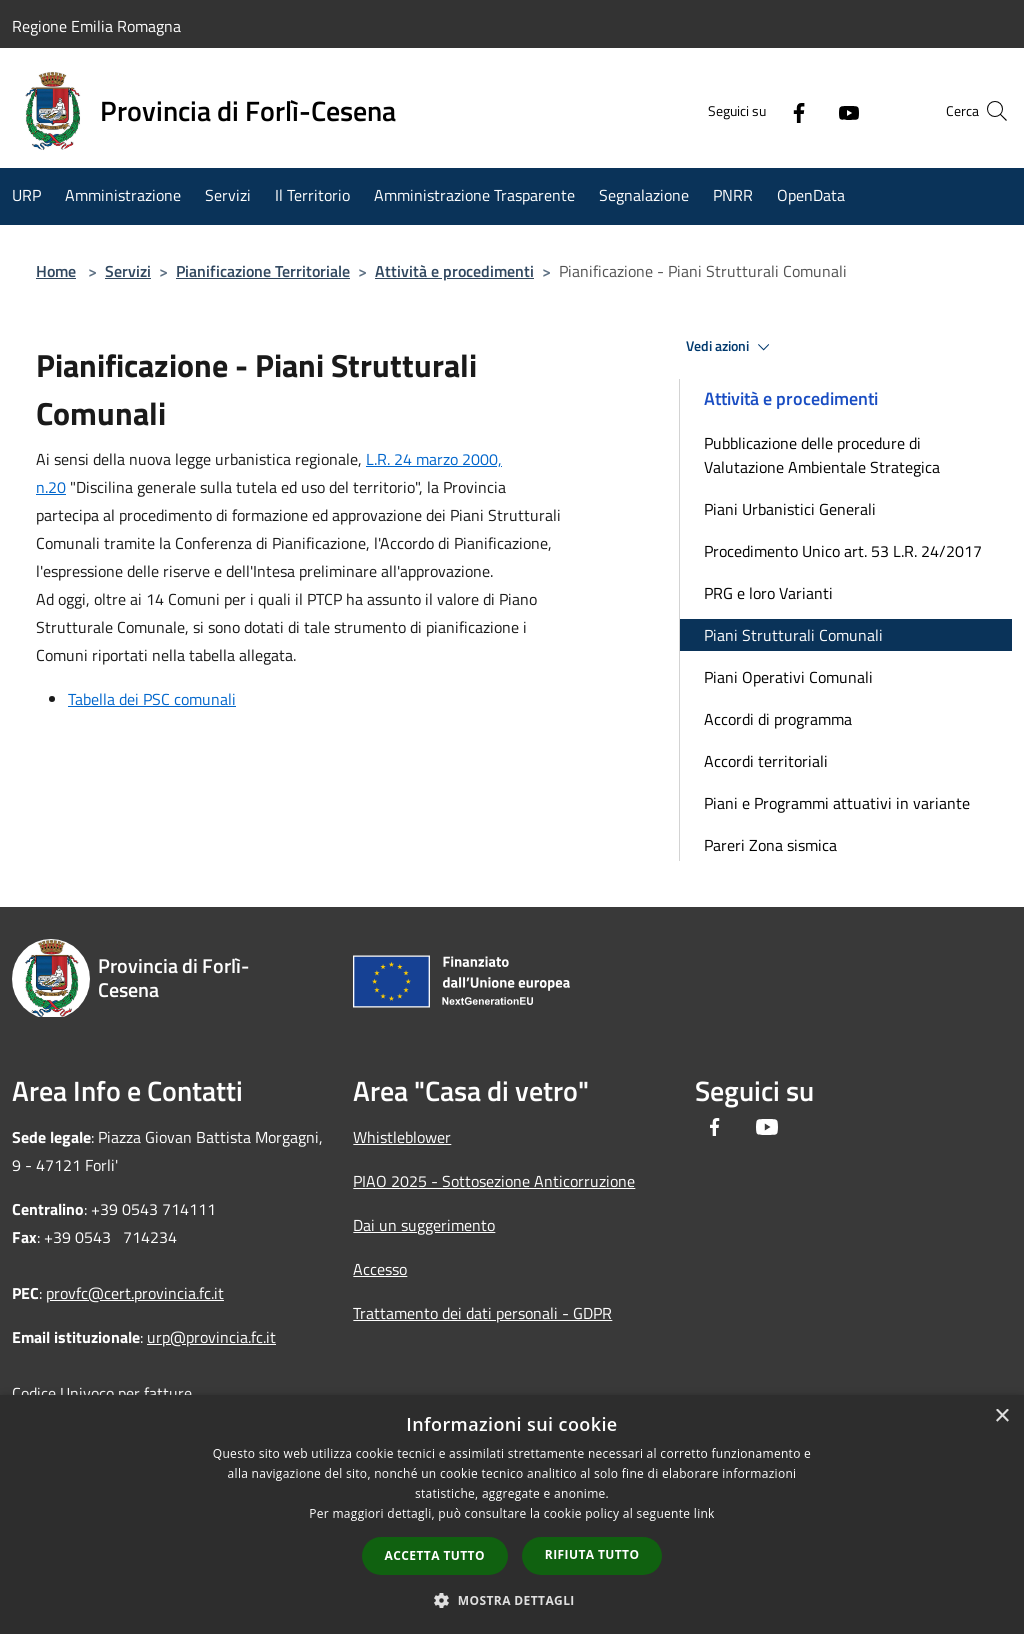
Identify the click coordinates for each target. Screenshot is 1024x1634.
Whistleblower (402, 1137)
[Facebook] (760, 111)
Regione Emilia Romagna (96, 26)
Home (56, 271)
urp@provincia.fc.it (211, 1337)
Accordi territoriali (766, 761)
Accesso (380, 1269)
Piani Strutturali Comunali (793, 635)
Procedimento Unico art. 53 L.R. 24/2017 (843, 551)
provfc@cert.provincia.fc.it (135, 1293)
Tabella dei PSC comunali (152, 699)
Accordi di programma (778, 719)
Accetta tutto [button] (435, 1555)
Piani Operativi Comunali (788, 677)
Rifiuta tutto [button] (592, 1554)
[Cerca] (988, 111)
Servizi (128, 271)
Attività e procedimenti (454, 271)
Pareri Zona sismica (770, 845)
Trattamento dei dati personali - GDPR (482, 1313)
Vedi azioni (731, 347)
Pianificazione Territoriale (263, 271)
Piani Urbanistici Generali (790, 509)
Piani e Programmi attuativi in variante (837, 803)
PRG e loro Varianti (768, 593)
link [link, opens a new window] (704, 1513)
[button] (512, 1600)
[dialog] (512, 1514)
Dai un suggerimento (424, 1225)
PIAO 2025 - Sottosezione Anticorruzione (494, 1181)
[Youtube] (810, 111)
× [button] (1001, 1416)
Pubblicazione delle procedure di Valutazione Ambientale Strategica (822, 455)
